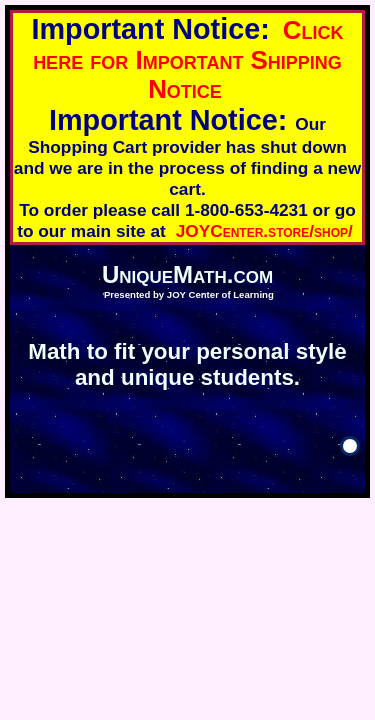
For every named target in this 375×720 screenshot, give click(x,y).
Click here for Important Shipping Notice (188, 59)
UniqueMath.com (187, 274)
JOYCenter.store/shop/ (264, 231)
